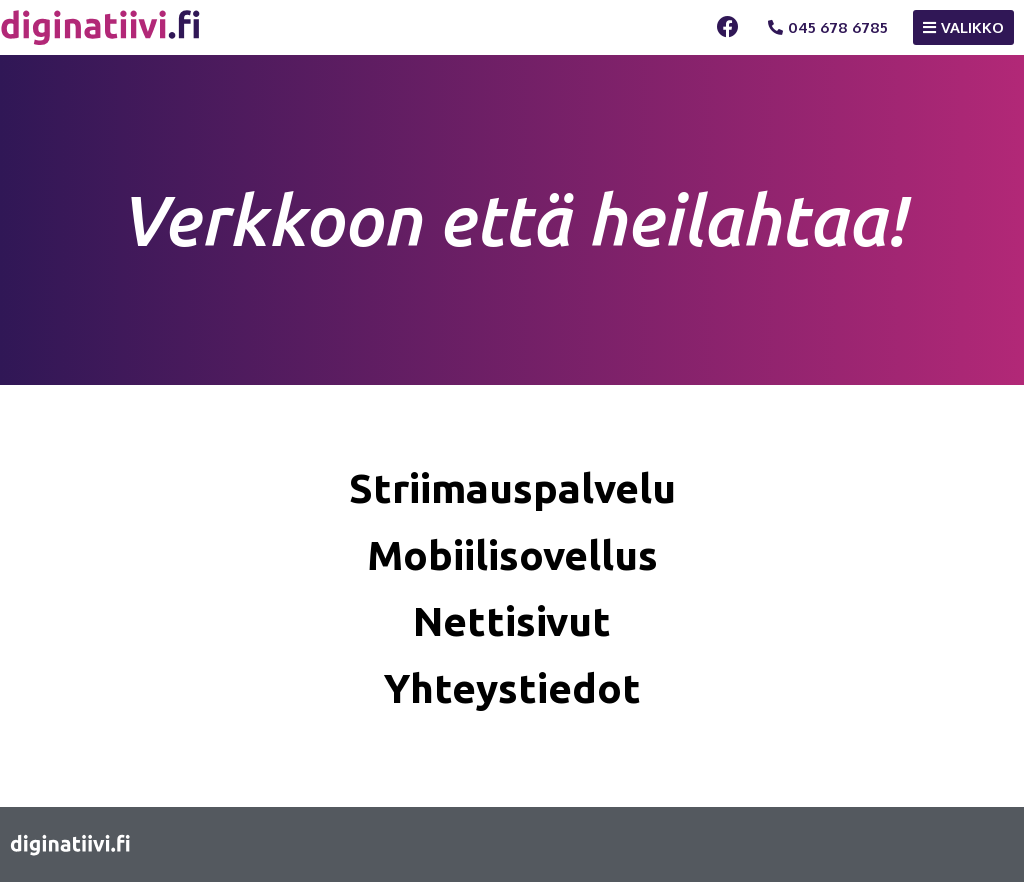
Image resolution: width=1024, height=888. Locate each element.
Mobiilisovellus (512, 556)
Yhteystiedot (512, 692)
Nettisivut (512, 624)
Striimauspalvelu (512, 488)
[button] (828, 27)
